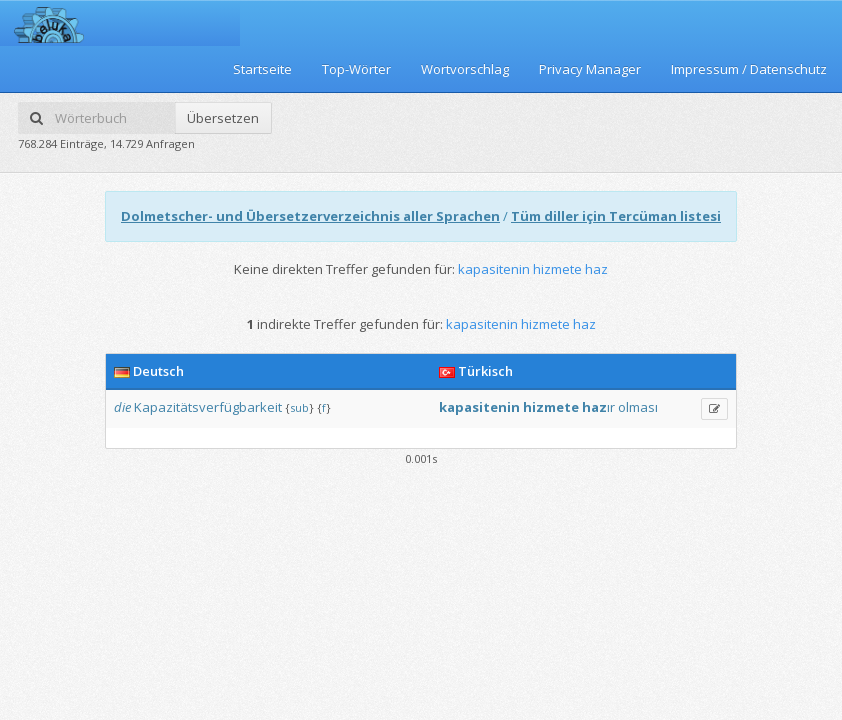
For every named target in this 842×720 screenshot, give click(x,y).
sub (299, 407)
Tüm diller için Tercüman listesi (616, 216)
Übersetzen (223, 118)
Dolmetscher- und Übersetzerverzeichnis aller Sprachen (310, 216)
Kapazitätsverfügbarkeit (208, 407)
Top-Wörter (356, 69)
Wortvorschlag (465, 69)
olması (638, 407)
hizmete (551, 407)
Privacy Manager (590, 69)
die (122, 407)
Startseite (262, 69)
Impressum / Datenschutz (749, 69)
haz (594, 407)
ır (611, 407)
